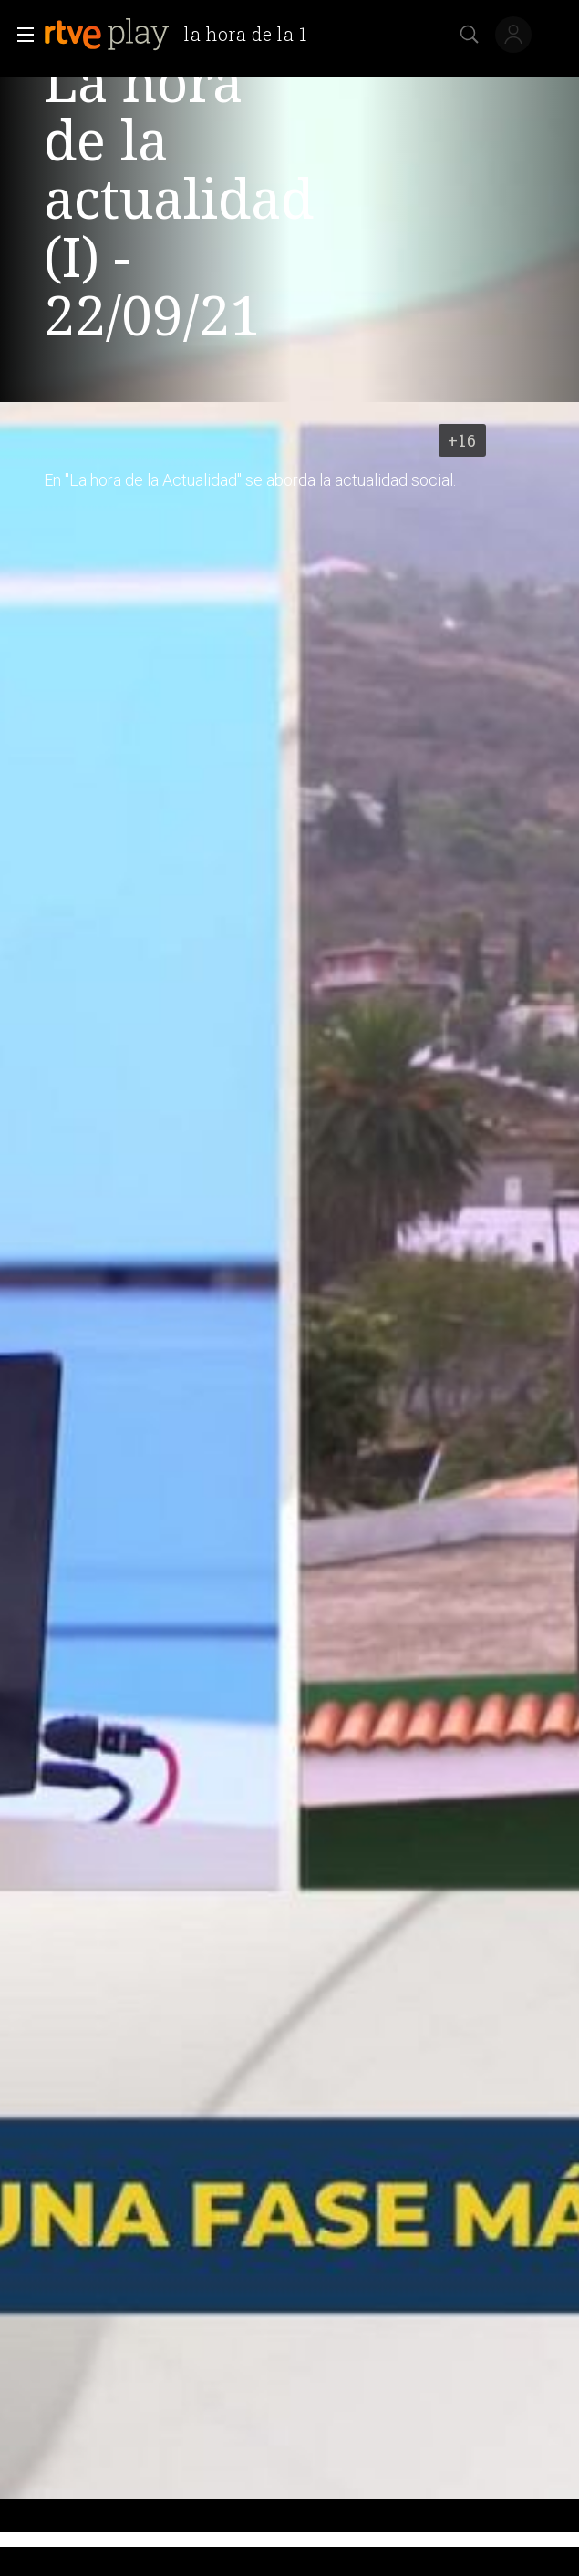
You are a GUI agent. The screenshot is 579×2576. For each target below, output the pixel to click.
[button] (20, 35)
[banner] (183, 35)
